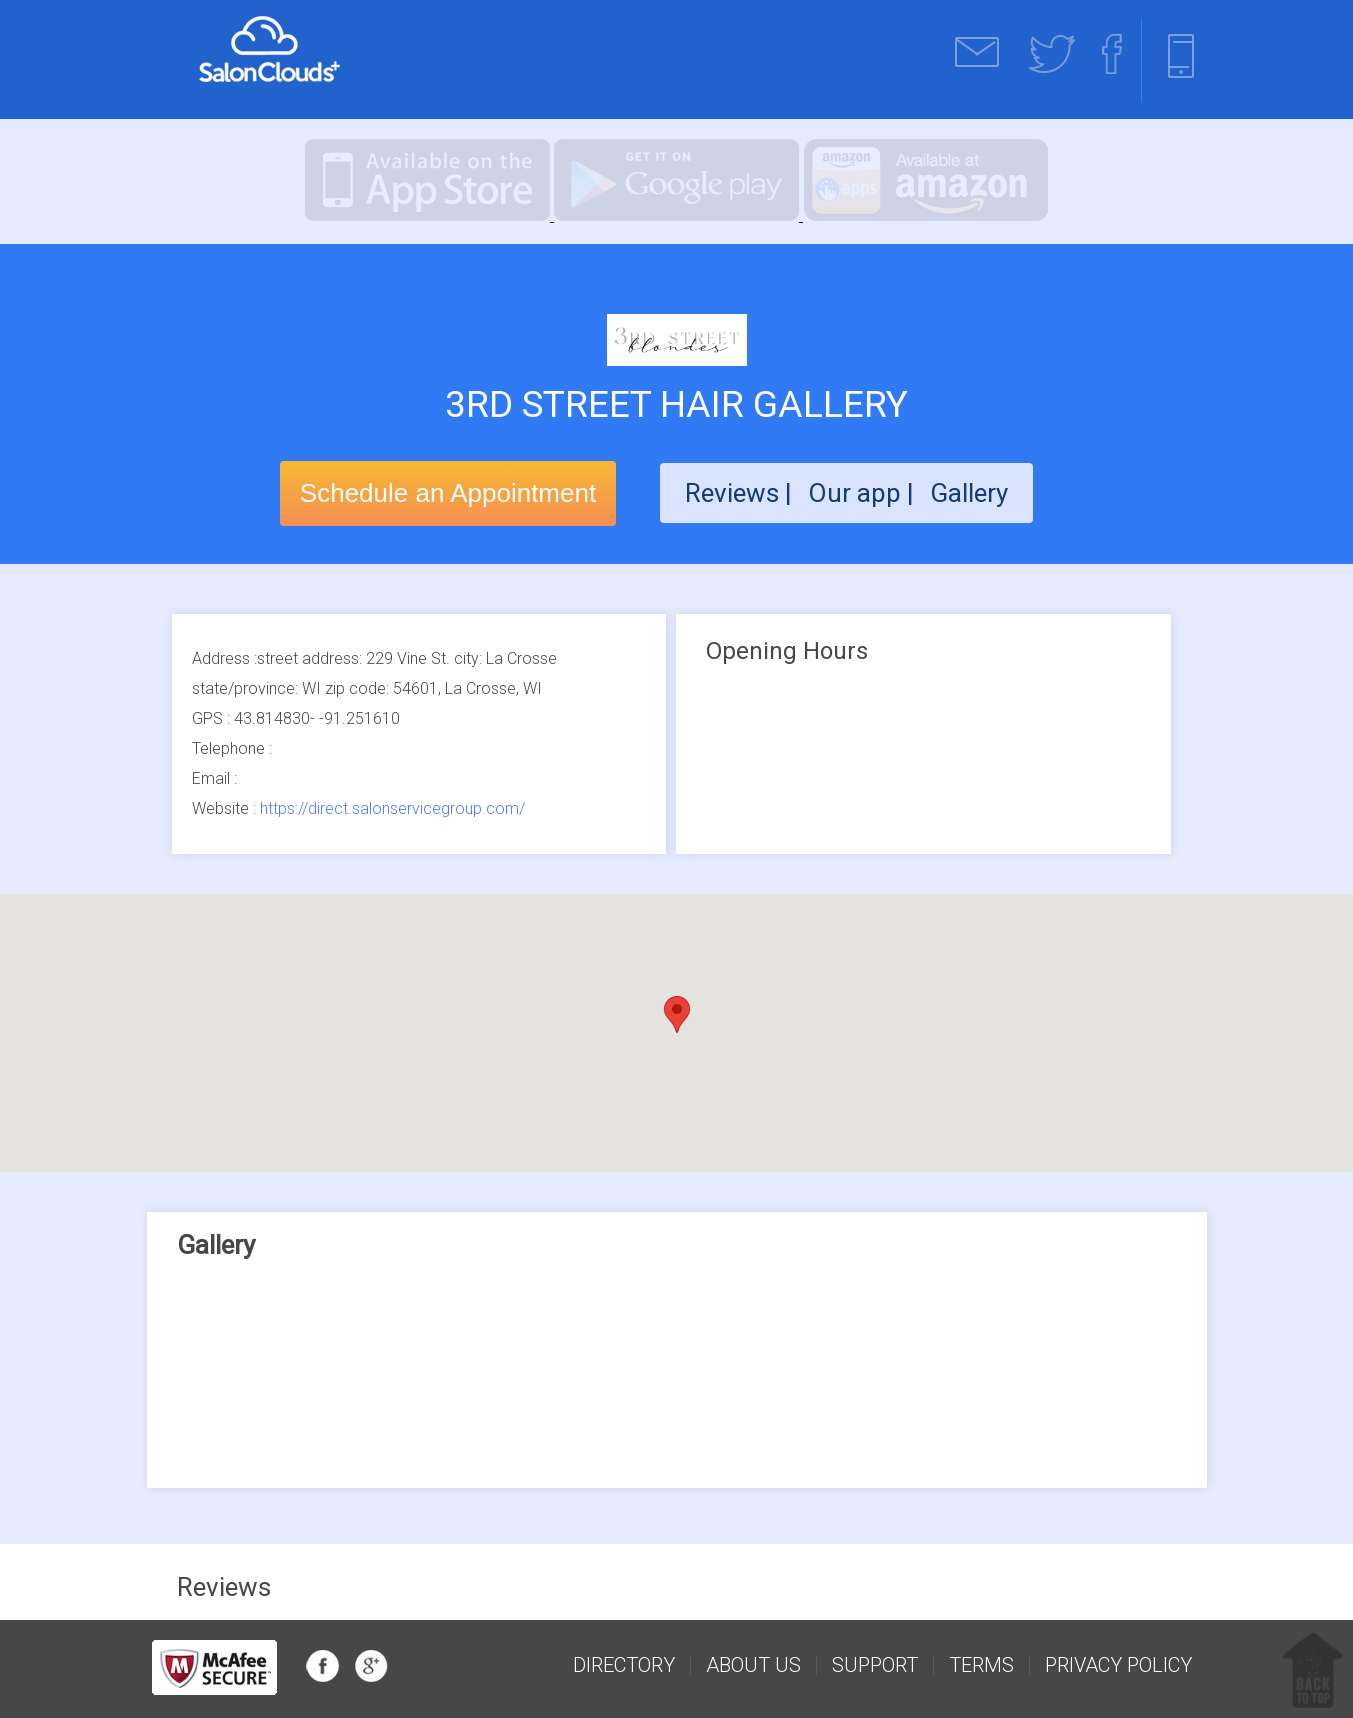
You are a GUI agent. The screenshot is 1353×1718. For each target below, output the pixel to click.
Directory (624, 1665)
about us (753, 1665)
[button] (677, 1014)
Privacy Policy (1118, 1665)
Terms (981, 1665)
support (875, 1665)
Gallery (969, 493)
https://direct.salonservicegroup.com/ (392, 808)
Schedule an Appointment (448, 493)
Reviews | (738, 493)
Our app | (864, 493)
